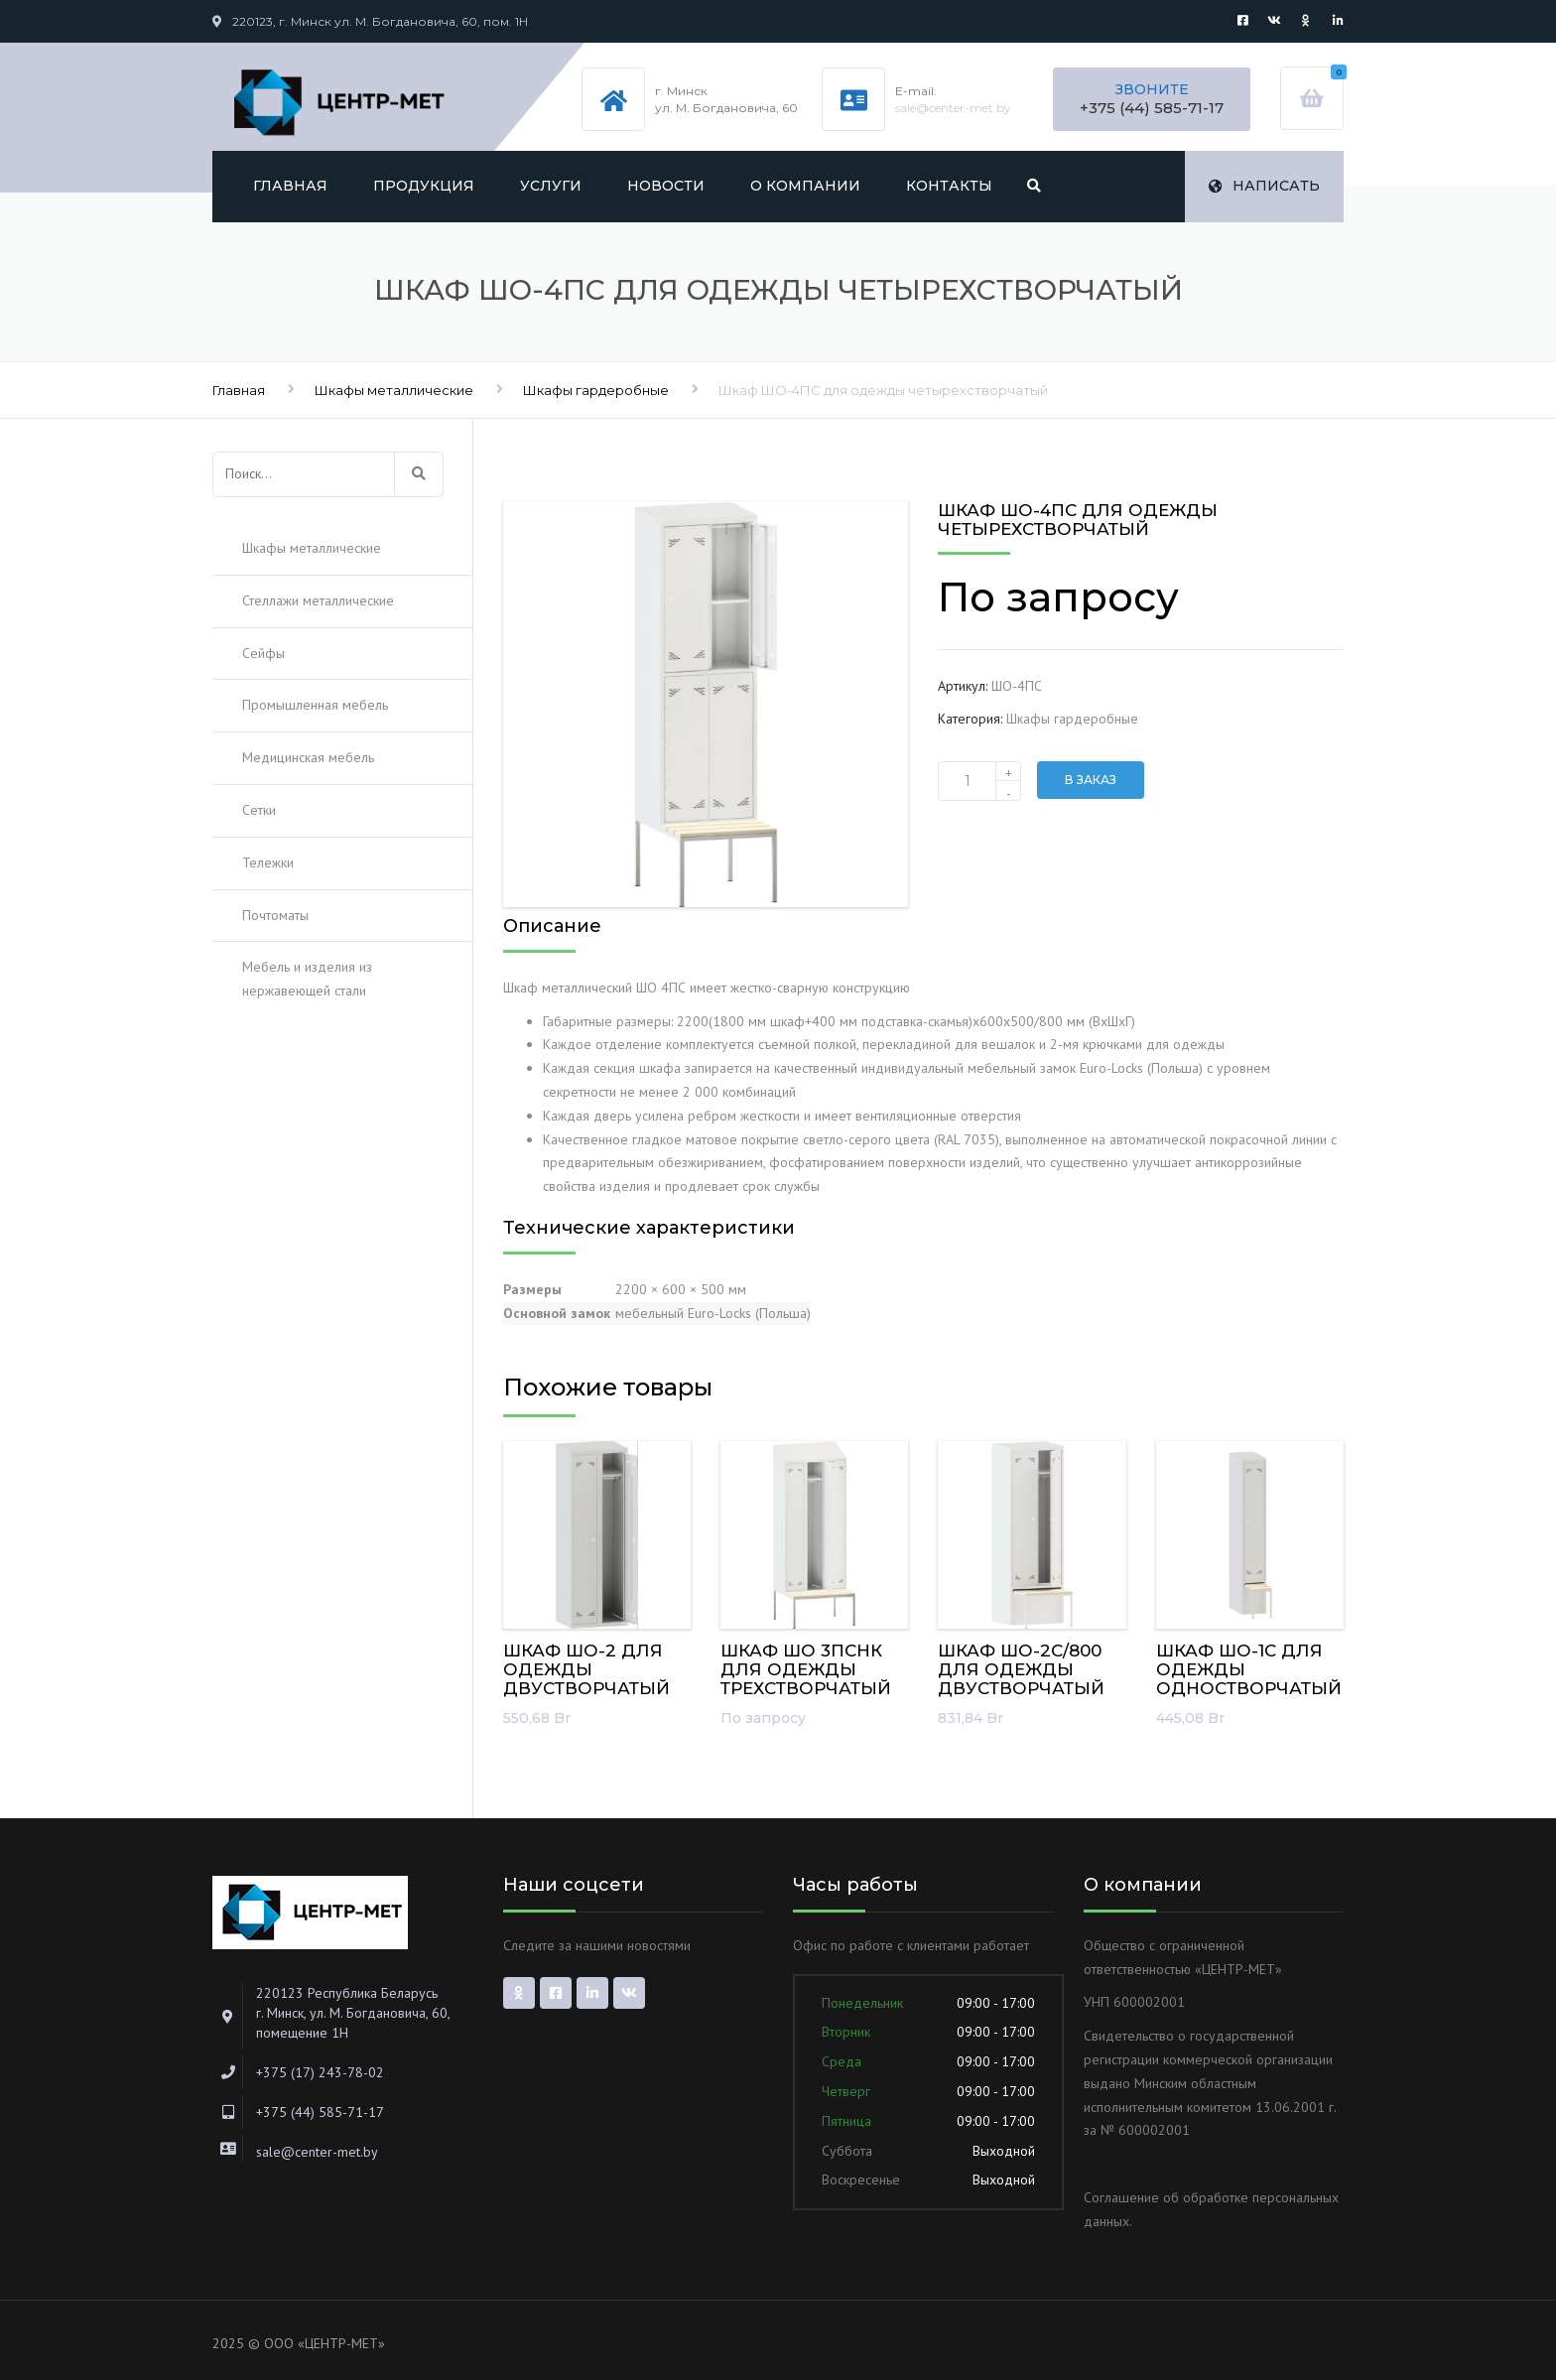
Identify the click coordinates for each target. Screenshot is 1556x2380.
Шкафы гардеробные (596, 390)
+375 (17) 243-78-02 (320, 2072)
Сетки (259, 810)
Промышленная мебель (315, 705)
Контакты (949, 186)
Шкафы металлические (394, 390)
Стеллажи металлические (318, 600)
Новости (666, 186)
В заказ (1090, 779)
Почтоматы (275, 915)
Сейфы (263, 653)
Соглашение (1121, 2197)
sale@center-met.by (953, 107)
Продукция (423, 186)
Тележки (268, 862)
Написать (1264, 186)
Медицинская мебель (308, 757)
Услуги (551, 186)
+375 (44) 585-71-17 (1152, 107)
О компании (805, 186)
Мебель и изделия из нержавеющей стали (307, 978)
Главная (290, 186)
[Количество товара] (979, 781)
